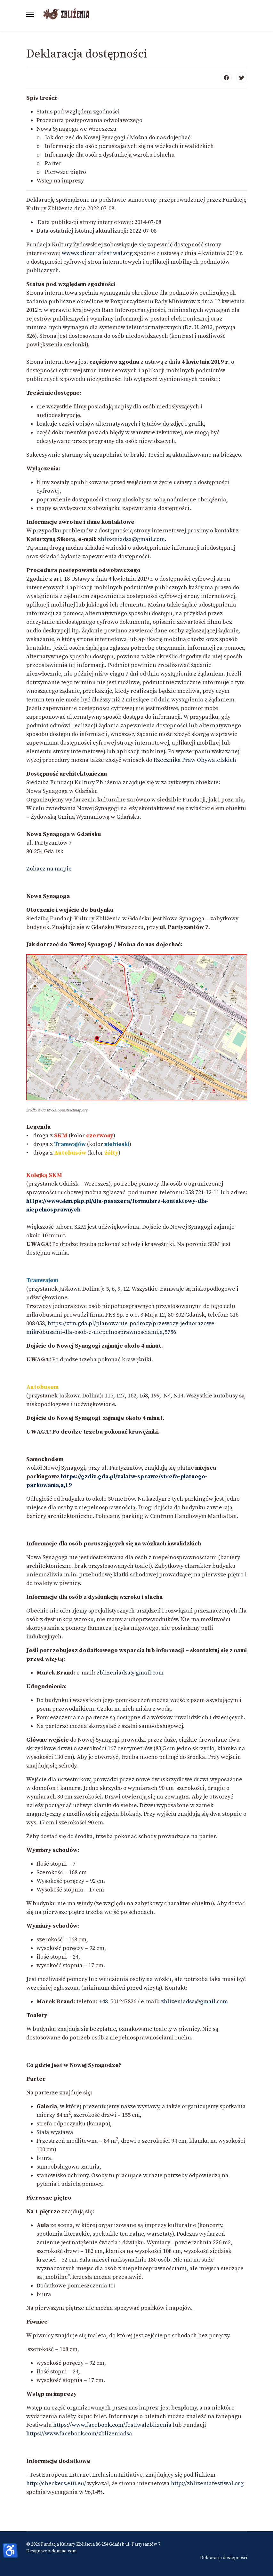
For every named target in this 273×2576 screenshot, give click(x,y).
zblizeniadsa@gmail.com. (132, 539)
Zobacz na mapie (49, 868)
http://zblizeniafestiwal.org (207, 2483)
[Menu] (30, 14)
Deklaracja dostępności (223, 2558)
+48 (104, 2001)
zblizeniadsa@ (194, 2001)
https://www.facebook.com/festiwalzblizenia (112, 2425)
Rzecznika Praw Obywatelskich (195, 760)
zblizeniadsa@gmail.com (130, 1672)
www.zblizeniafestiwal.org (97, 253)
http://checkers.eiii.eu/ (56, 2483)
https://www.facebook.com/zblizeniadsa (79, 2433)
